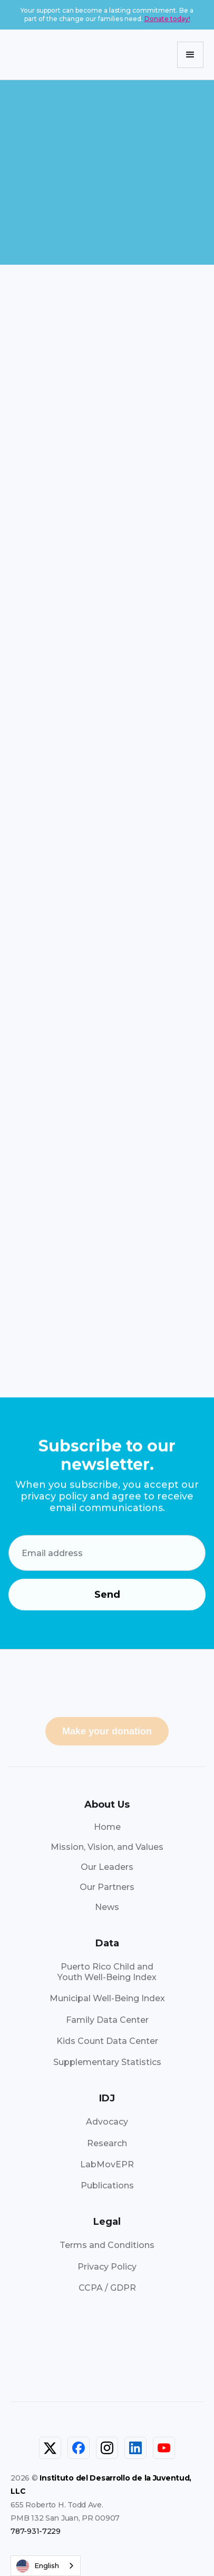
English (37, 2566)
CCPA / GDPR (107, 2288)
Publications (107, 2186)
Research (107, 2143)
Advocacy (107, 2122)
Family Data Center (107, 2020)
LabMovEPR (107, 2164)
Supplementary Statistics (107, 2062)
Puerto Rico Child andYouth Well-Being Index (107, 1972)
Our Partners (107, 1887)
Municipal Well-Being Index (107, 1998)
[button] (190, 55)
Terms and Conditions (107, 2245)
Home (107, 1827)
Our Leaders (107, 1867)
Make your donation (107, 1731)
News (107, 1907)
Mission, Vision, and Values (107, 1847)
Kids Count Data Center (107, 2041)
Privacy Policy (107, 2267)
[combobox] (46, 2565)
